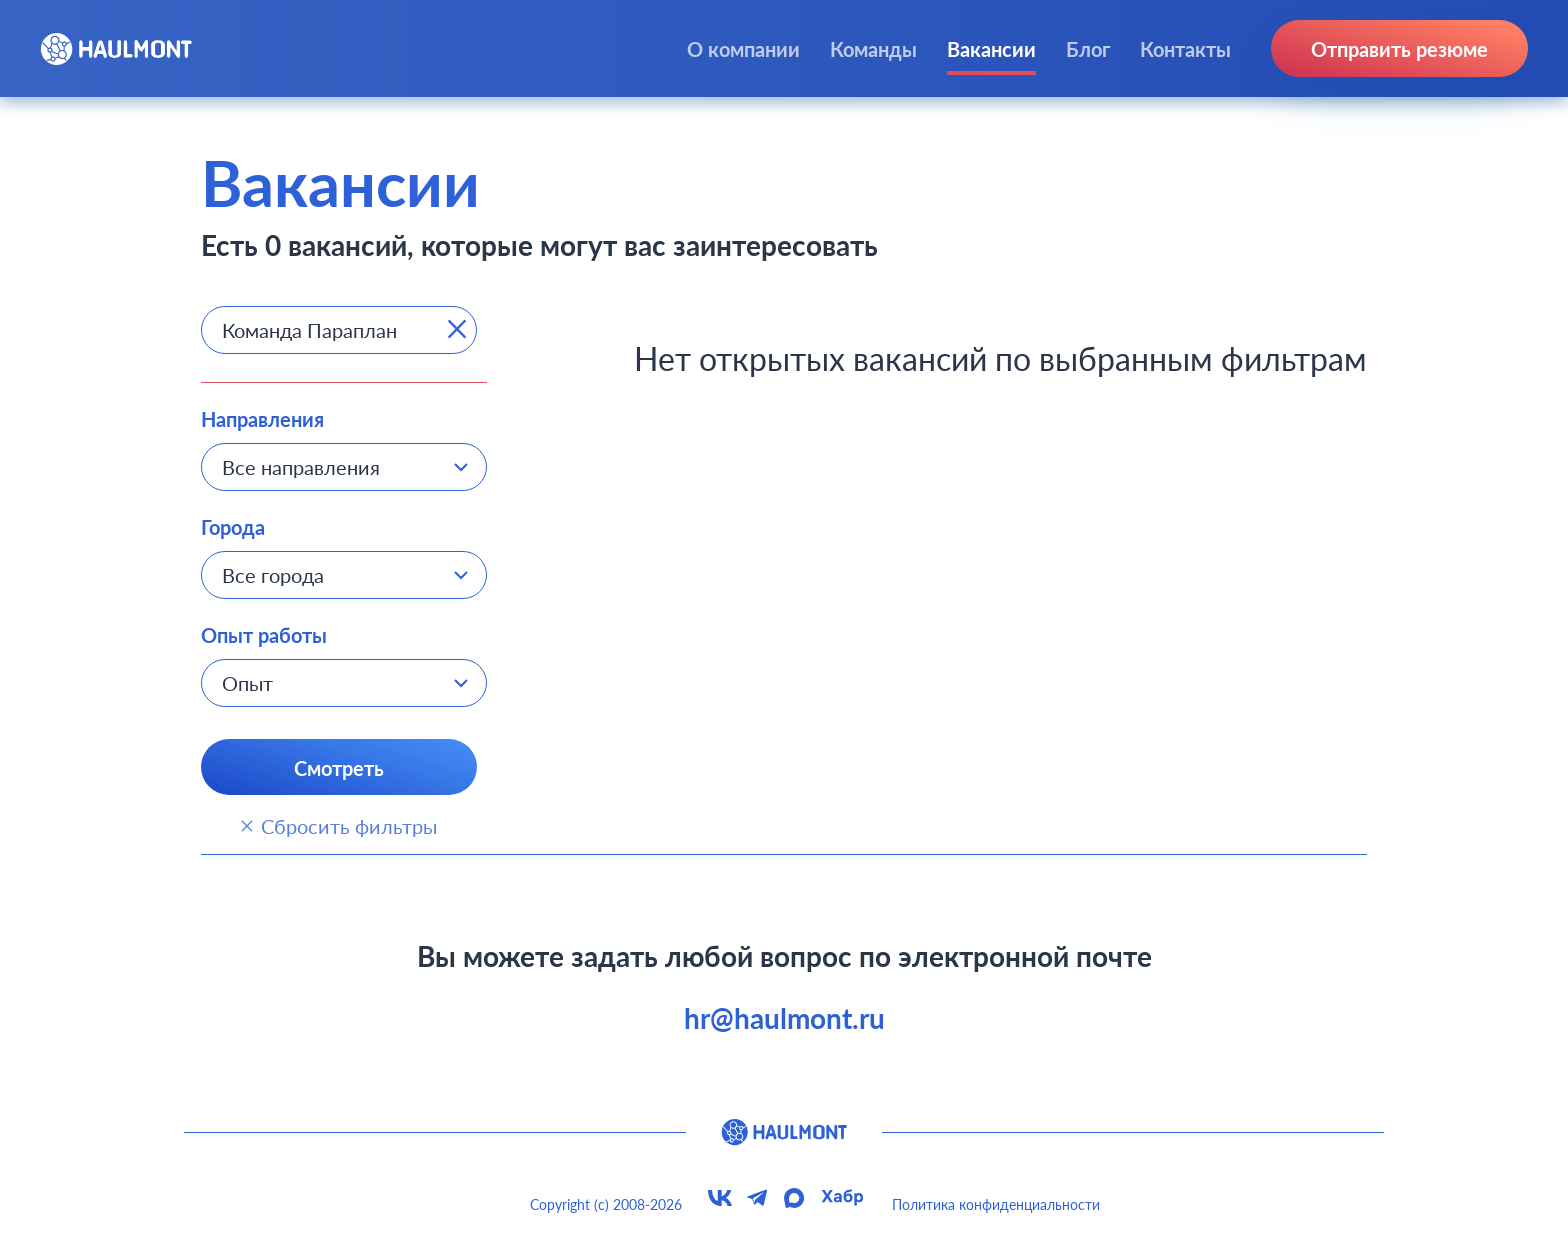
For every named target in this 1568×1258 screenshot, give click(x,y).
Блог (1088, 49)
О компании (743, 49)
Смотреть (339, 768)
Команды (873, 49)
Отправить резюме (1399, 49)
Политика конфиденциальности (996, 1204)
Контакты (1185, 49)
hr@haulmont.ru (784, 1018)
